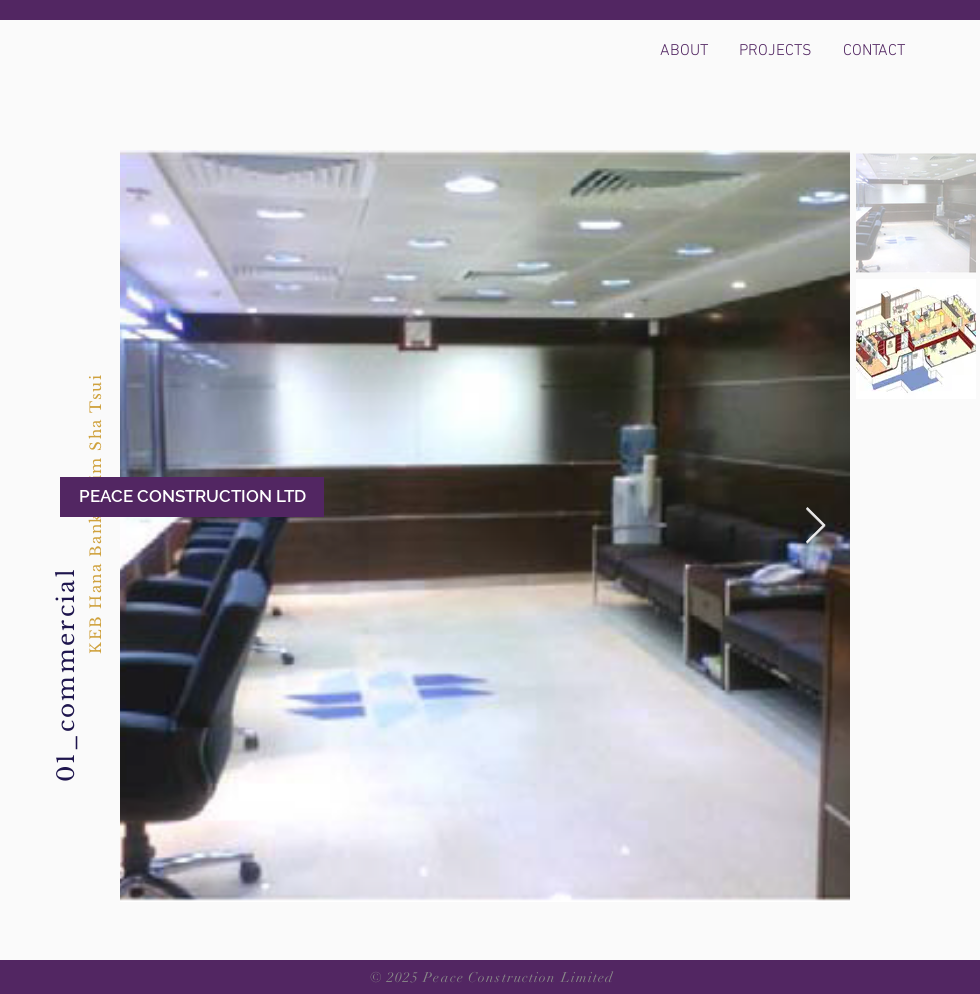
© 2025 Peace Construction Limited (492, 977)
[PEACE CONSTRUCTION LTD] (192, 497)
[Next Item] (815, 526)
